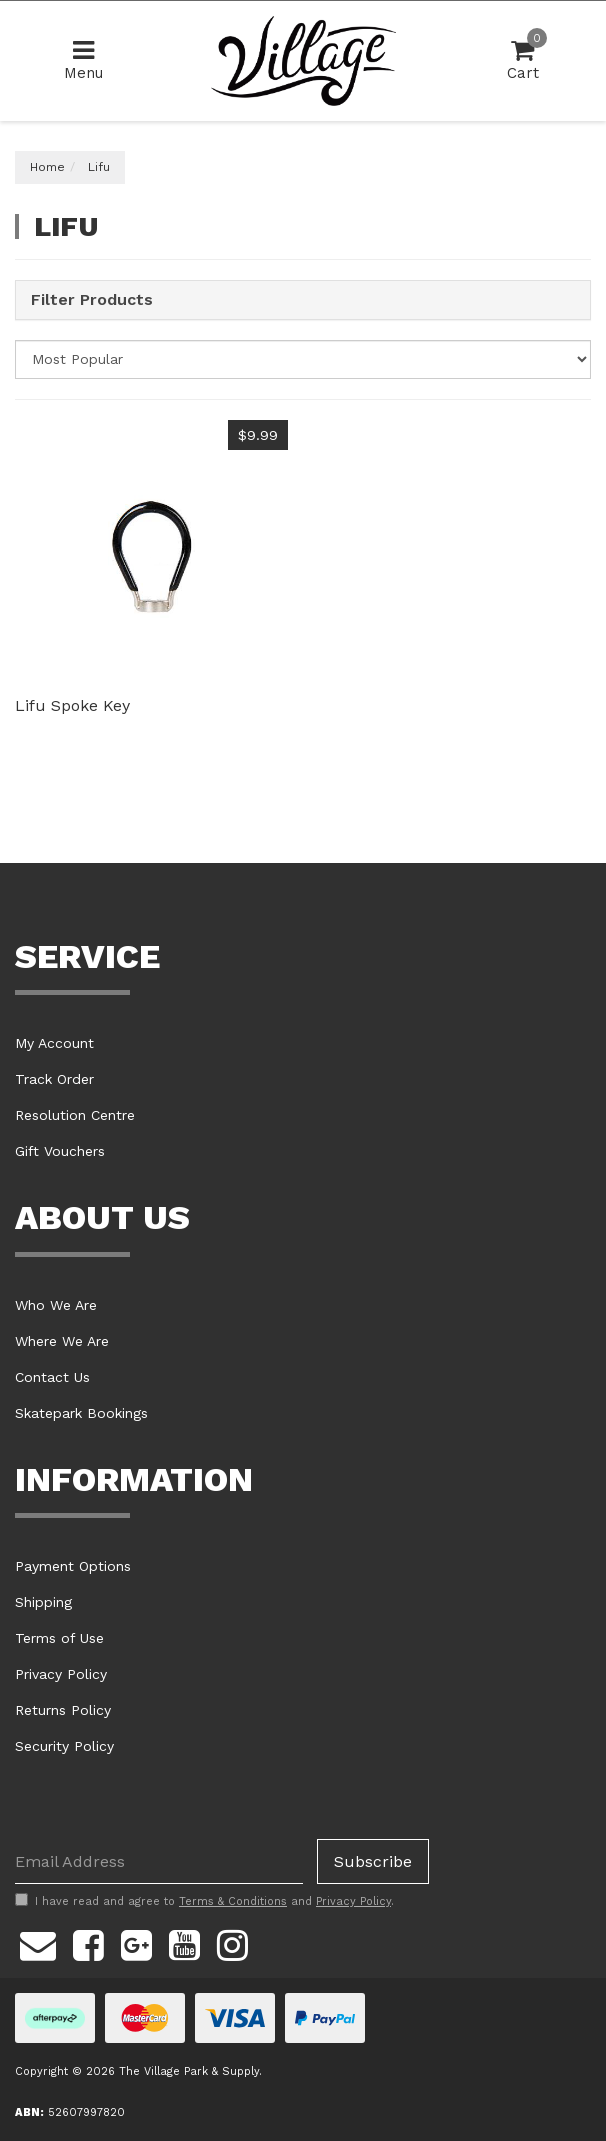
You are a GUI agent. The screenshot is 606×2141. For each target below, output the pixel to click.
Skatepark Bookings (81, 1413)
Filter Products (92, 300)
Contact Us (52, 1377)
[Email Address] (159, 1861)
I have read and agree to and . (204, 1901)
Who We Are (56, 1305)
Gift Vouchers (60, 1151)
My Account (54, 1043)
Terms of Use (59, 1638)
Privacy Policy (61, 1674)
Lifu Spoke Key (72, 705)
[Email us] (38, 1942)
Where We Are (62, 1341)
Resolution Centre (75, 1115)
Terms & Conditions (233, 1901)
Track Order (54, 1079)
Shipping (43, 1602)
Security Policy (64, 1746)
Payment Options (73, 1566)
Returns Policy (63, 1710)
